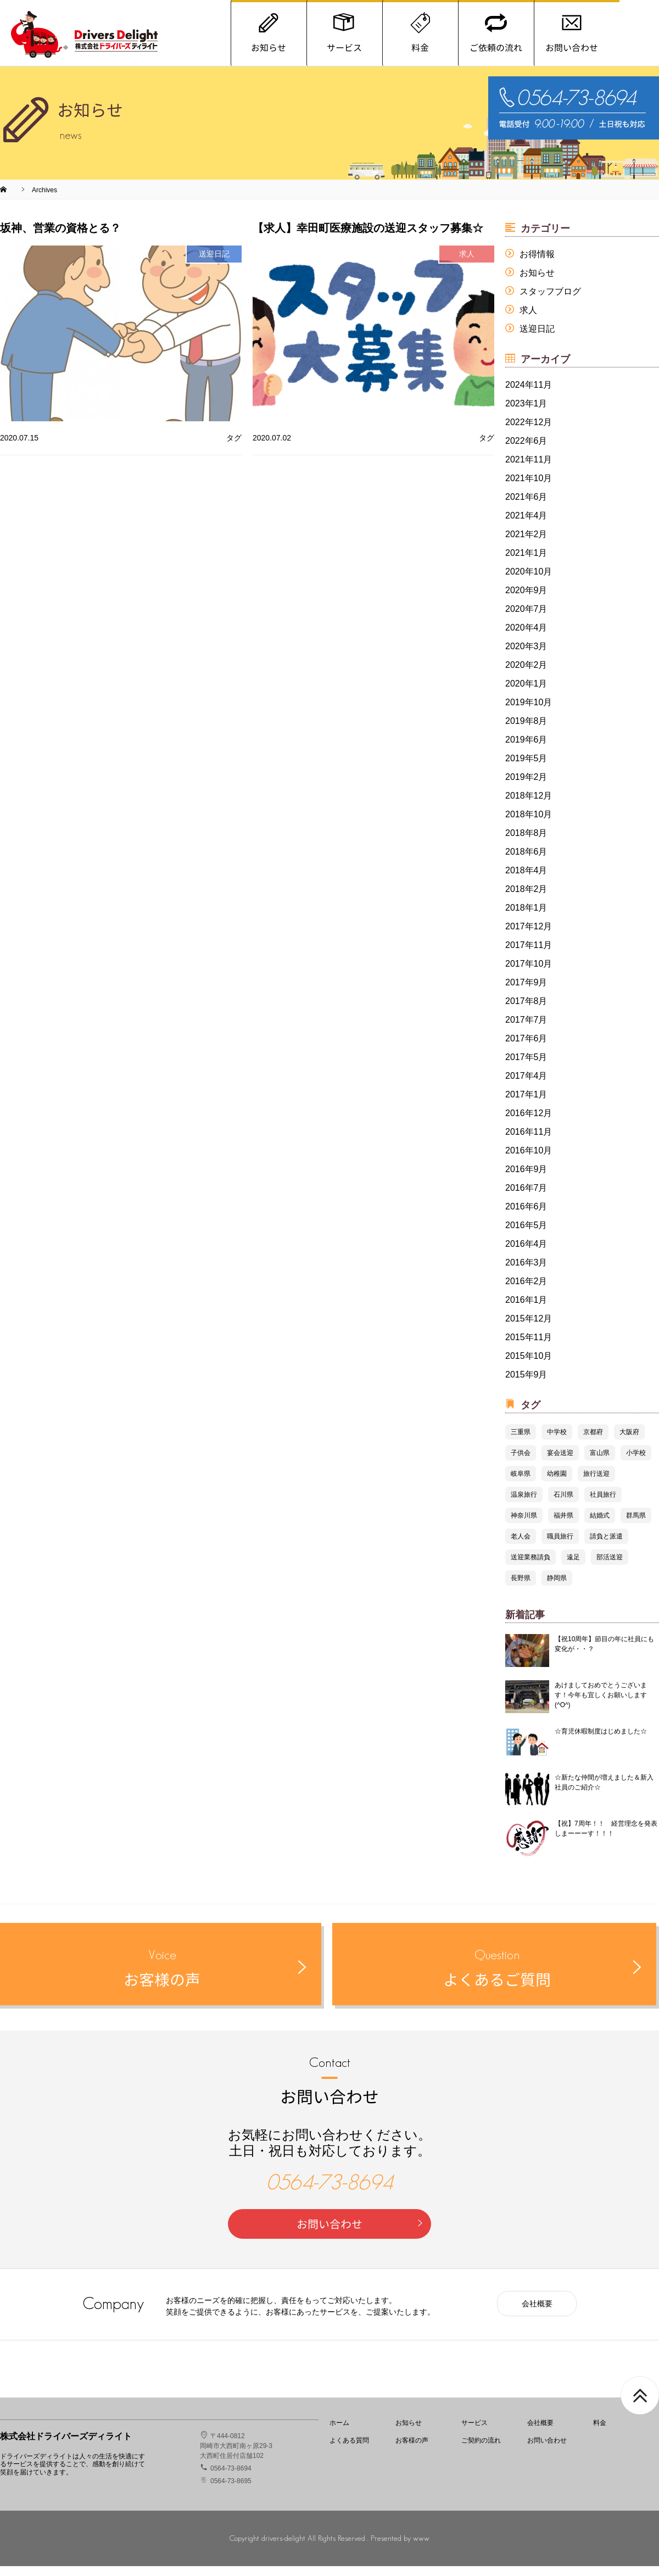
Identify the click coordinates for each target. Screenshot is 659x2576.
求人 (528, 320)
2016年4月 (526, 1253)
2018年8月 (526, 842)
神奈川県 (524, 1525)
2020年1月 (526, 693)
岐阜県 (520, 1483)
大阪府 (629, 1442)
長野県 (520, 1588)
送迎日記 (537, 338)
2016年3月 (526, 1272)
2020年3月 (526, 656)
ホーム (339, 2432)
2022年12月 (528, 432)
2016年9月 (526, 1179)
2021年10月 (528, 488)
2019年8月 (526, 730)
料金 (599, 2432)
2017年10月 (528, 973)
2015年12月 (528, 1328)
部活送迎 (609, 1567)
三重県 (520, 1442)
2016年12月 (528, 1123)
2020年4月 (526, 637)
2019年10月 (528, 712)
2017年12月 (528, 936)
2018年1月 (526, 917)
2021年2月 (526, 544)
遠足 (573, 1567)
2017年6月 (526, 1048)
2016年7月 (526, 1197)
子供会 (520, 1463)
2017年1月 (526, 1104)
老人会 (520, 1546)
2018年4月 (526, 880)
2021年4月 (526, 525)
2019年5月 (526, 768)
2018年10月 (528, 824)
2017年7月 (526, 1029)
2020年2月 (526, 674)
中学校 (557, 1442)
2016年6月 (526, 1216)
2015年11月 (528, 1347)
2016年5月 (526, 1235)
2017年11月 (528, 955)
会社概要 (537, 2313)
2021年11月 (528, 469)
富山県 (600, 1463)
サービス (474, 2432)
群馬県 (636, 1525)
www (421, 2548)
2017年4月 (526, 1085)
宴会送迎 (560, 1463)
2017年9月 (526, 992)
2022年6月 (526, 450)
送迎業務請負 (530, 1567)
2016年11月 (528, 1141)
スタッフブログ (550, 301)
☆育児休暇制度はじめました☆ (601, 1741)
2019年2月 (526, 786)
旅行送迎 (596, 1483)
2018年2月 (526, 899)
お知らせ (537, 282)
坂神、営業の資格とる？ (60, 238)
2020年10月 (528, 581)
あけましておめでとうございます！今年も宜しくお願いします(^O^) (601, 1705)
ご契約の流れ (481, 2450)
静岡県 (557, 1588)
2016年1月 (526, 1309)
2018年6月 (526, 861)
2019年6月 (526, 749)
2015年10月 (528, 1365)
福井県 (563, 1525)
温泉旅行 (524, 1504)
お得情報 (537, 264)
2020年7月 (526, 618)
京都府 (593, 1442)
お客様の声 (411, 2450)
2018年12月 (528, 805)
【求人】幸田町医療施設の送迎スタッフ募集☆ (368, 238)
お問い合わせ (361, 2234)
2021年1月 (526, 562)
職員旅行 (560, 1546)
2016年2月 (526, 1291)
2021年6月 (526, 506)
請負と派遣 (606, 1546)
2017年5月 (526, 1067)
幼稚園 (557, 1483)
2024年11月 (528, 394)
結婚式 (600, 1525)
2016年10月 (528, 1160)
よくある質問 (349, 2450)
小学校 (636, 1463)
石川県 (563, 1504)
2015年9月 (526, 1384)
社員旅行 (603, 1504)
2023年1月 (526, 413)
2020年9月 (526, 600)
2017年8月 (526, 1011)
